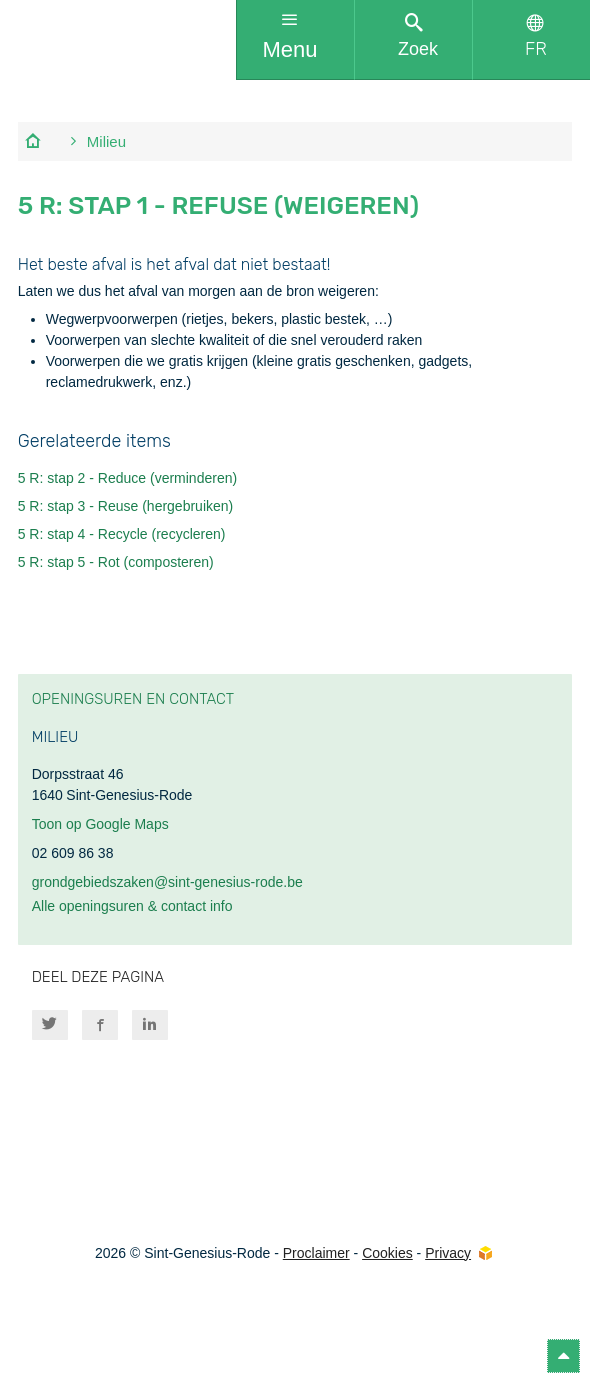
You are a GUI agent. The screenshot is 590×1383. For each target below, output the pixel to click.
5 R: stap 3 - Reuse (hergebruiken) (126, 506)
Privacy (448, 1253)
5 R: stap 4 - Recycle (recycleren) (122, 534)
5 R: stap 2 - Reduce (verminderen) (127, 478)
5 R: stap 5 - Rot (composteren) (116, 562)
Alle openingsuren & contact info (132, 906)
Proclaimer (316, 1253)
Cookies (387, 1253)
